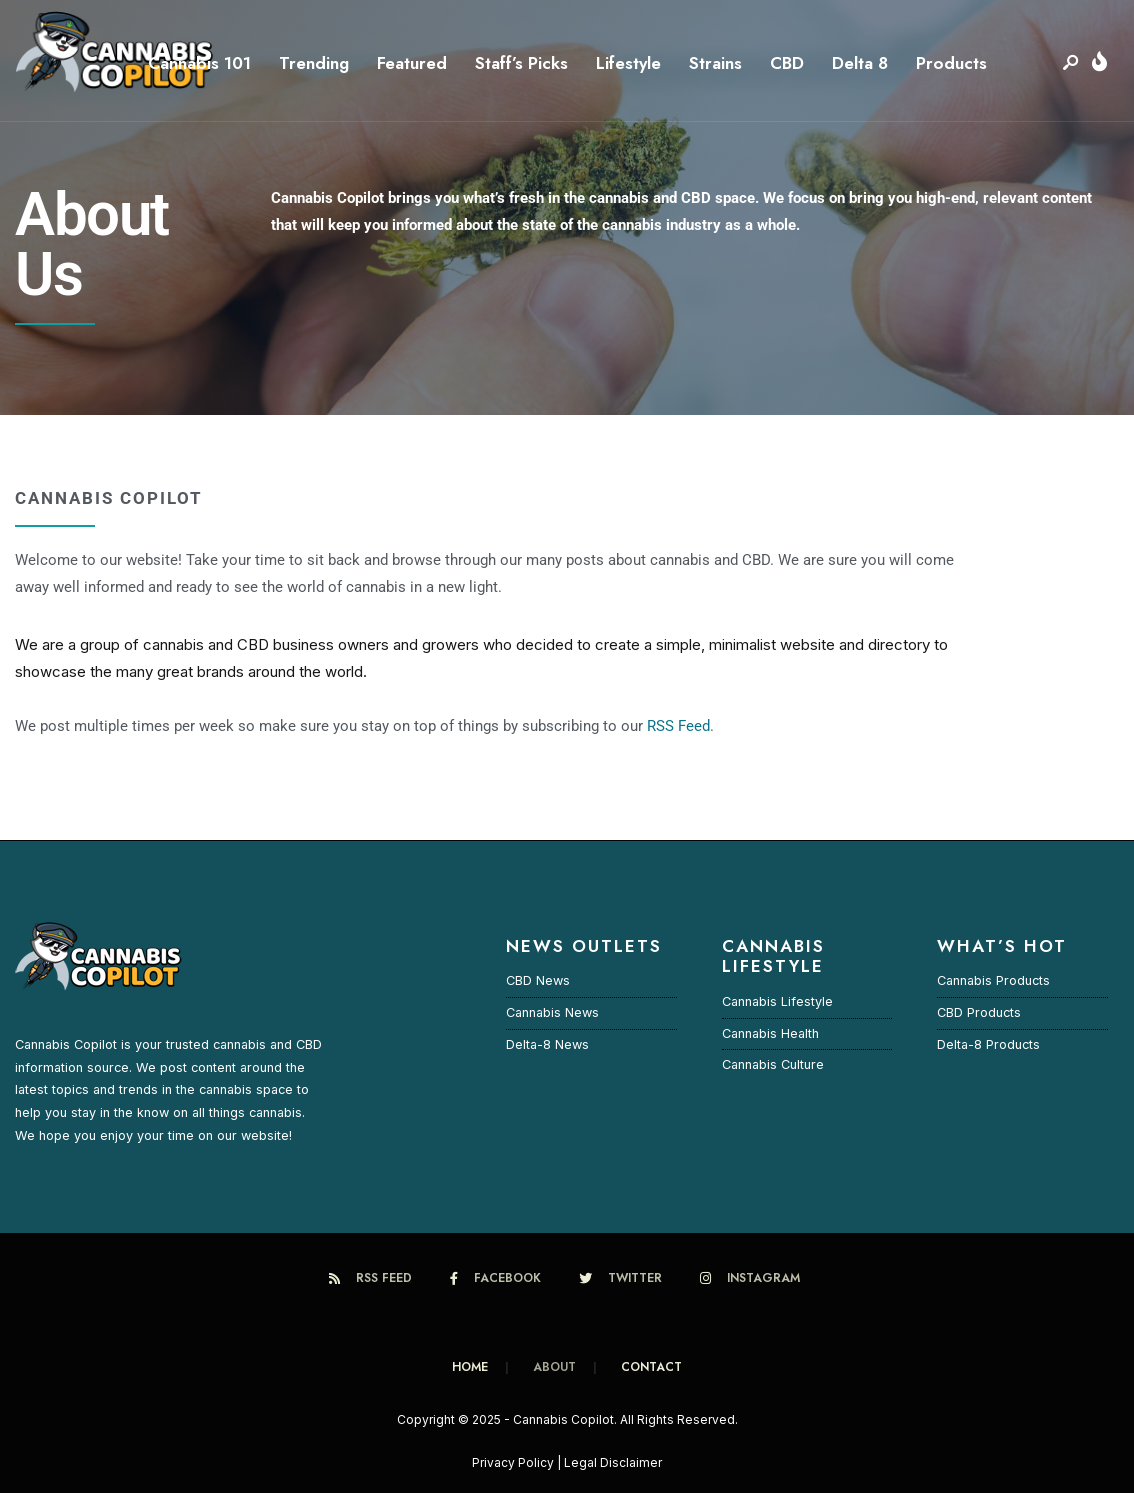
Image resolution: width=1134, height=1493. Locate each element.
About (554, 1367)
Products (951, 63)
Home (470, 1367)
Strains (715, 63)
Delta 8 (860, 63)
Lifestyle (628, 63)
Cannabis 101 (199, 63)
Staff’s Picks (521, 63)
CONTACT (651, 1367)
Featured (412, 63)
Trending (314, 63)
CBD (787, 63)
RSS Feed (678, 726)
